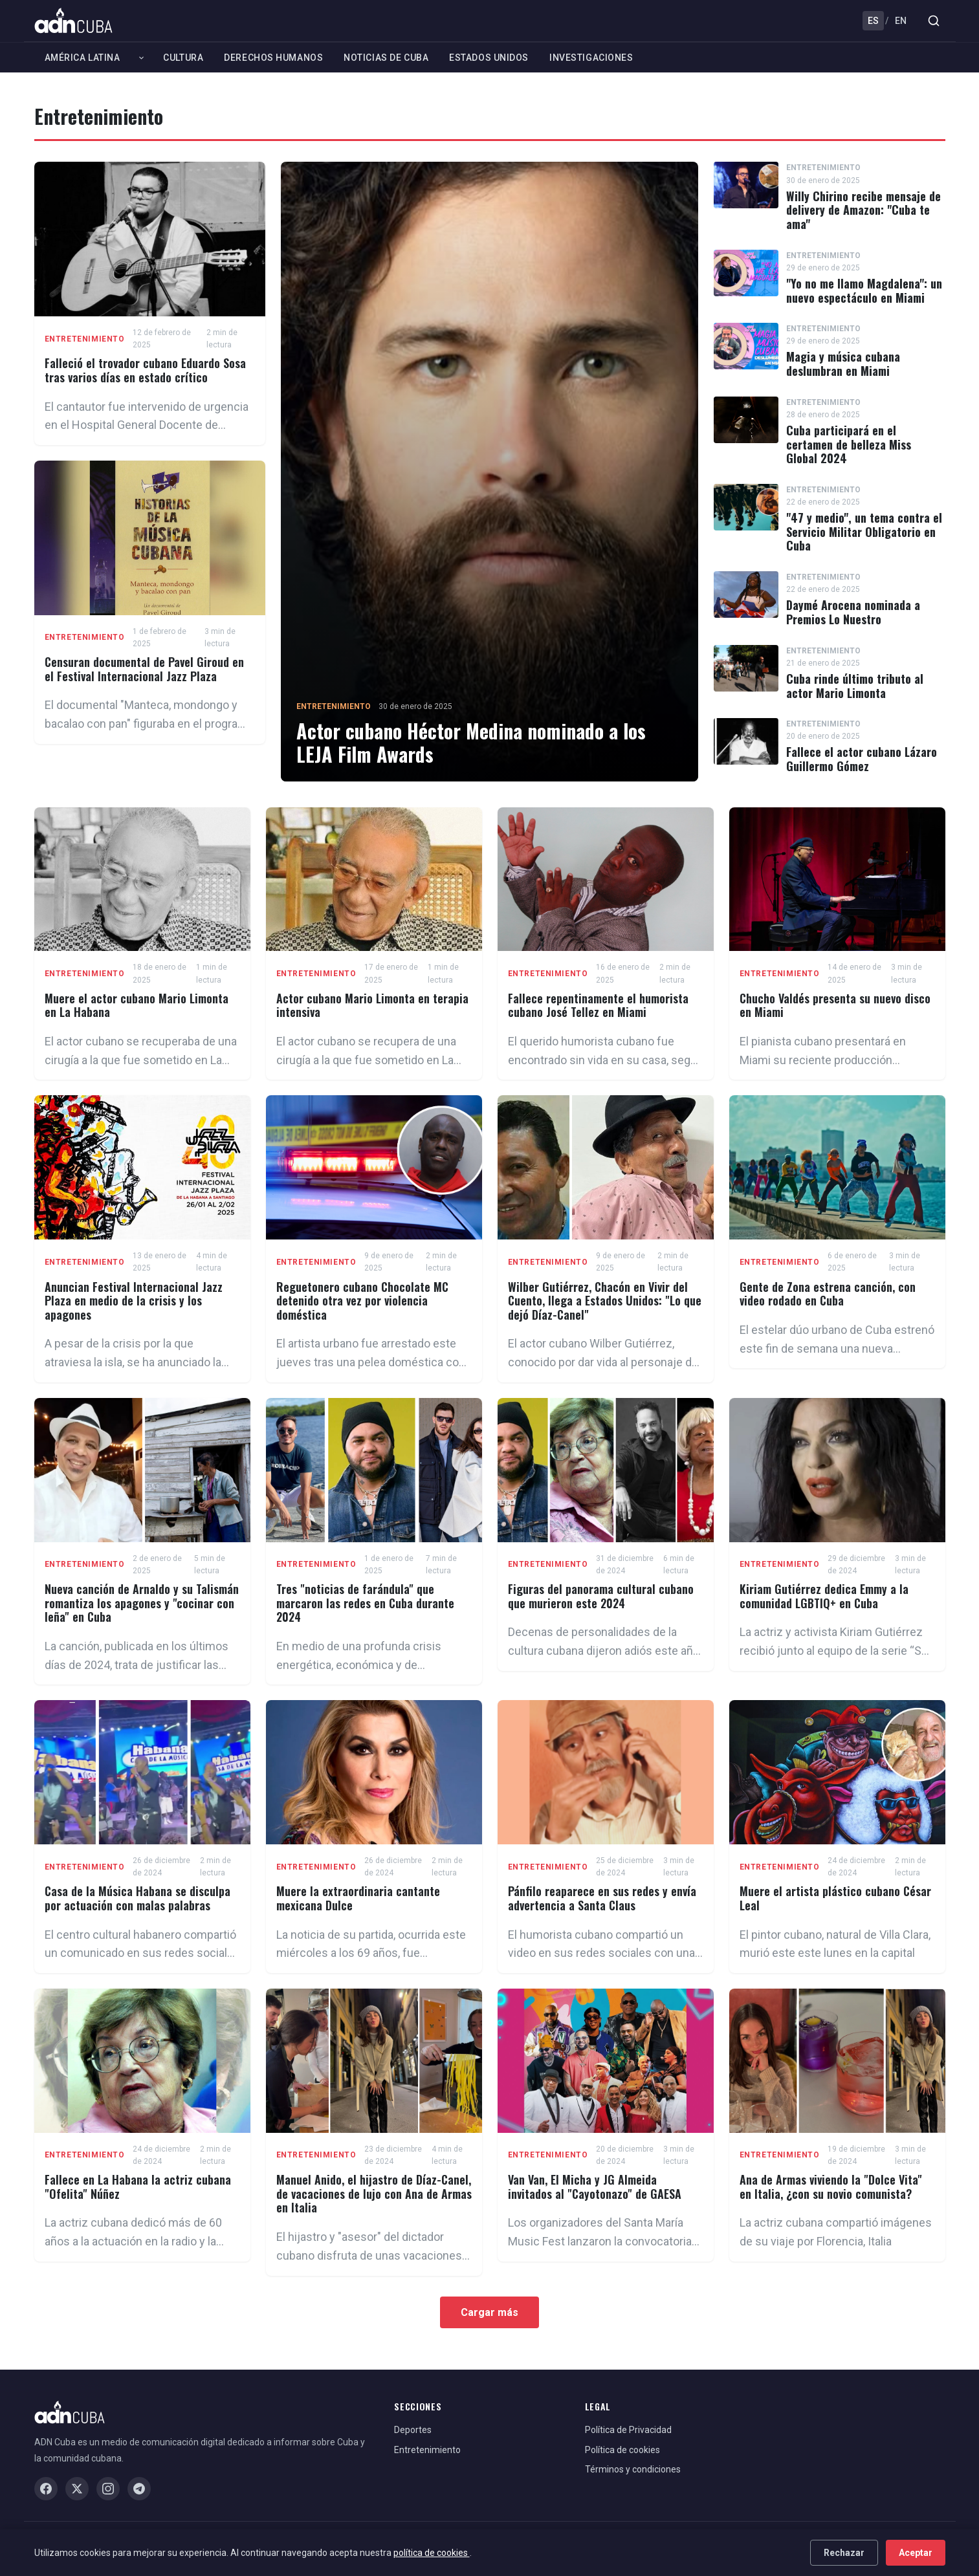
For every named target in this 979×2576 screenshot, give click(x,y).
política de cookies (431, 2553)
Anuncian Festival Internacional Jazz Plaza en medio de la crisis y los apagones (134, 1300)
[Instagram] (108, 2488)
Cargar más (489, 2312)
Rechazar (844, 2553)
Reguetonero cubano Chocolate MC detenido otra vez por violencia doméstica (362, 1300)
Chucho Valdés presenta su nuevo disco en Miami (835, 1005)
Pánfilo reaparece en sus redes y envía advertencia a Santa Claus (602, 1898)
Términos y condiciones (633, 2469)
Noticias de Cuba (386, 57)
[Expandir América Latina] (141, 57)
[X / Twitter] (77, 2488)
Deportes (413, 2430)
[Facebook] (46, 2488)
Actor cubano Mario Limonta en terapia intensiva (372, 1005)
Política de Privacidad (628, 2430)
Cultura (183, 57)
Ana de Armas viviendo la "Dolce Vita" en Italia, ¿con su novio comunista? (831, 2186)
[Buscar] (933, 20)
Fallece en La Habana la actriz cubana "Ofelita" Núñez (138, 2186)
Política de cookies (622, 2450)
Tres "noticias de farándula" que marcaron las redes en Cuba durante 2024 (365, 1602)
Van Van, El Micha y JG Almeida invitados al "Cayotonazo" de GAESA (594, 2186)
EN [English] (901, 21)
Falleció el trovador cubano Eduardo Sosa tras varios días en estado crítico (145, 370)
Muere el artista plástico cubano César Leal (835, 1898)
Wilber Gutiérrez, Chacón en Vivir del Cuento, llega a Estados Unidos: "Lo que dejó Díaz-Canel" (604, 1300)
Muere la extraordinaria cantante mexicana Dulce (358, 1898)
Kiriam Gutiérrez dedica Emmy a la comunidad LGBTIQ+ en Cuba (824, 1595)
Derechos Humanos (273, 57)
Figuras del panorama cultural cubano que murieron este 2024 (601, 1595)
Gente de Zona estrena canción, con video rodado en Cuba (828, 1293)
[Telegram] (139, 2488)
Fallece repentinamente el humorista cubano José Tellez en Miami (598, 1005)
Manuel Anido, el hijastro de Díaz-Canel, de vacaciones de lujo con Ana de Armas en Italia (374, 2193)
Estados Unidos (489, 57)
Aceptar (915, 2553)
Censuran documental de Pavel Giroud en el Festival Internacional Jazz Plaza (144, 668)
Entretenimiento (85, 339)
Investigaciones (591, 57)
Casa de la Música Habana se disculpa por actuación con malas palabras (137, 1898)
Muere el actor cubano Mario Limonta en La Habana (136, 1005)
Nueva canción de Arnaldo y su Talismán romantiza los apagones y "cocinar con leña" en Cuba (142, 1602)
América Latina (82, 57)
